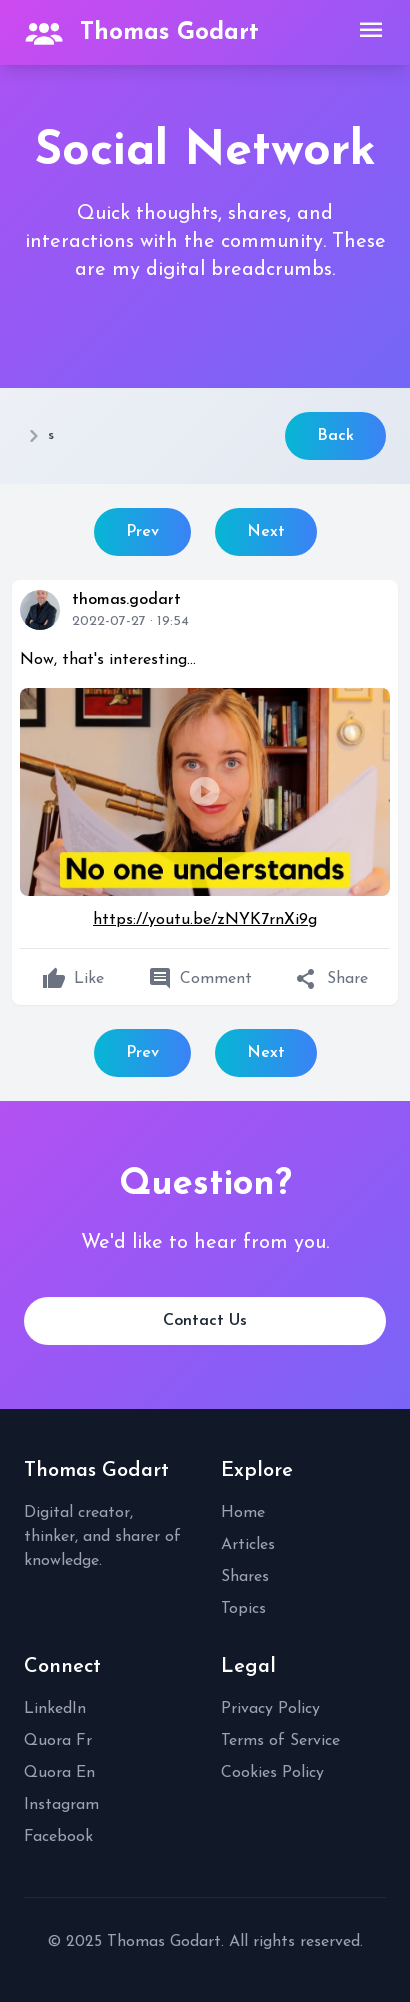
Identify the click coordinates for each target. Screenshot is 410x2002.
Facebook (58, 1837)
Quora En (59, 1773)
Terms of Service (280, 1741)
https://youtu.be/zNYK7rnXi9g (205, 920)
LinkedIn (55, 1709)
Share (331, 979)
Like (73, 979)
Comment (200, 979)
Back (335, 436)
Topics (243, 1609)
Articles (248, 1545)
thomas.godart (126, 600)
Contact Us (205, 1321)
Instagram (61, 1805)
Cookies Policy (272, 1773)
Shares (245, 1577)
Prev (142, 532)
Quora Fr (58, 1741)
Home (243, 1513)
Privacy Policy (270, 1709)
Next (266, 532)
